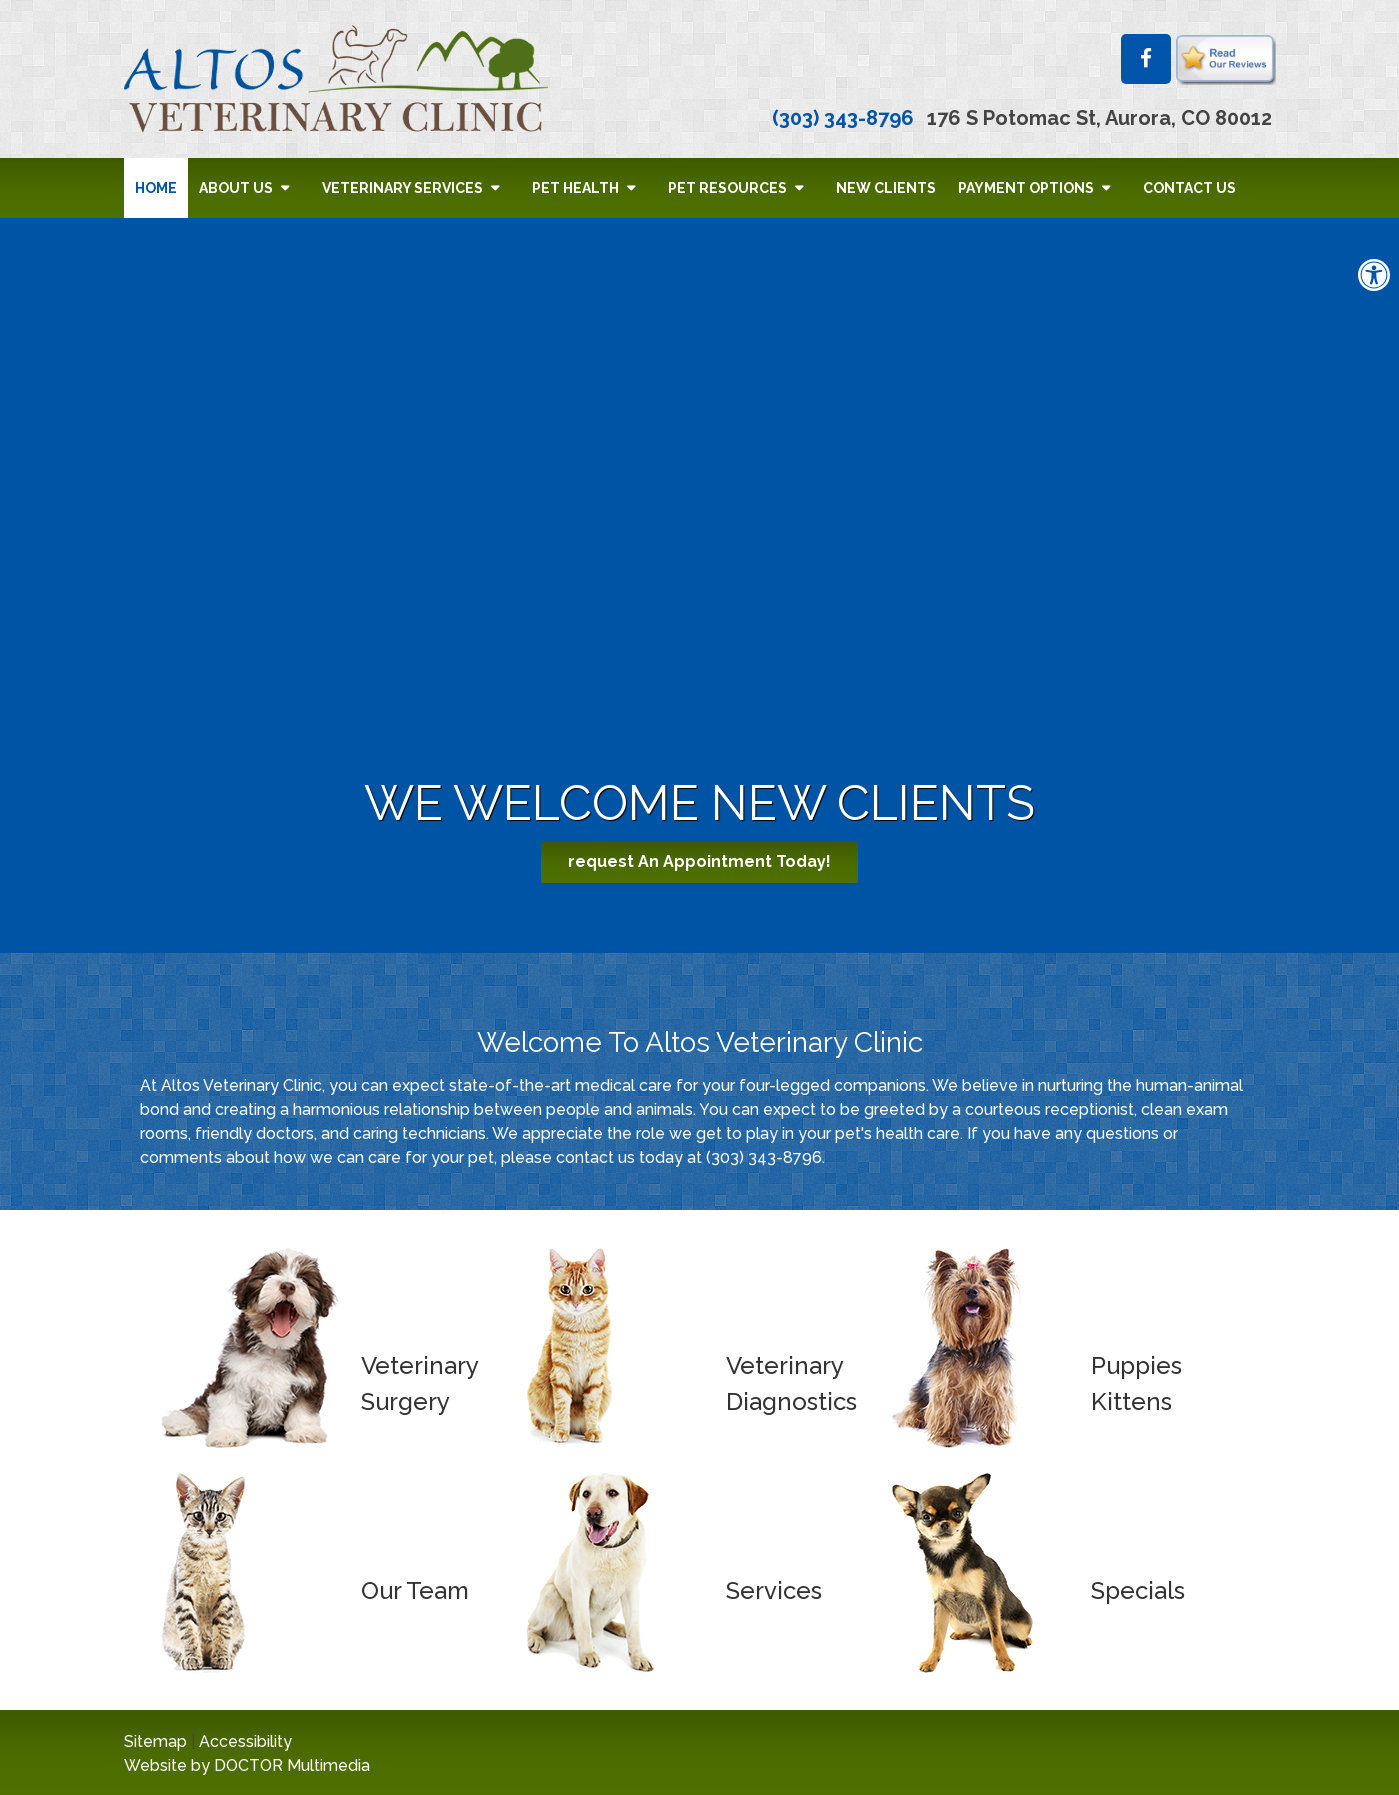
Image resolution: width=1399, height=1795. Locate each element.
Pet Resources (727, 188)
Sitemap (155, 1741)
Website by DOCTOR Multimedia (247, 1765)
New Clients (886, 188)
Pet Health (575, 188)
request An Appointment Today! (699, 861)
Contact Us (1189, 188)
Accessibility (245, 1741)
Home (156, 188)
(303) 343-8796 (843, 118)
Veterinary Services (402, 188)
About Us (236, 188)
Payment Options (1026, 188)
